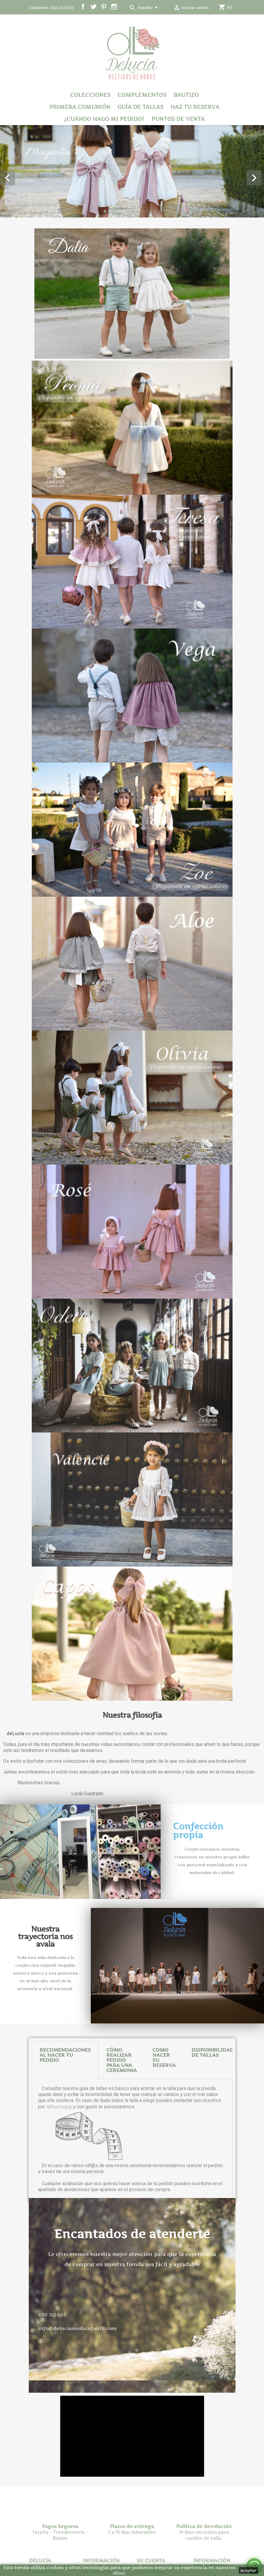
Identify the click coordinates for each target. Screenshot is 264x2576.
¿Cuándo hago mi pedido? (104, 118)
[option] (132, 171)
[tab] (65, 2161)
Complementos (141, 94)
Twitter (93, 7)
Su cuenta (151, 2560)
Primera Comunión (79, 106)
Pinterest (104, 7)
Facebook (83, 7)
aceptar (248, 2570)
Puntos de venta (178, 118)
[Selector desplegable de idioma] (149, 8)
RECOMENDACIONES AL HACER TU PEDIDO (65, 2156)
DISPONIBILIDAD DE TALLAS (212, 2153)
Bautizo (186, 94)
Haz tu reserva (195, 106)
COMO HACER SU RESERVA (164, 2158)
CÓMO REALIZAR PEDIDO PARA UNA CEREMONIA (121, 2161)
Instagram (114, 7)
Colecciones (90, 94)
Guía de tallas (140, 106)
